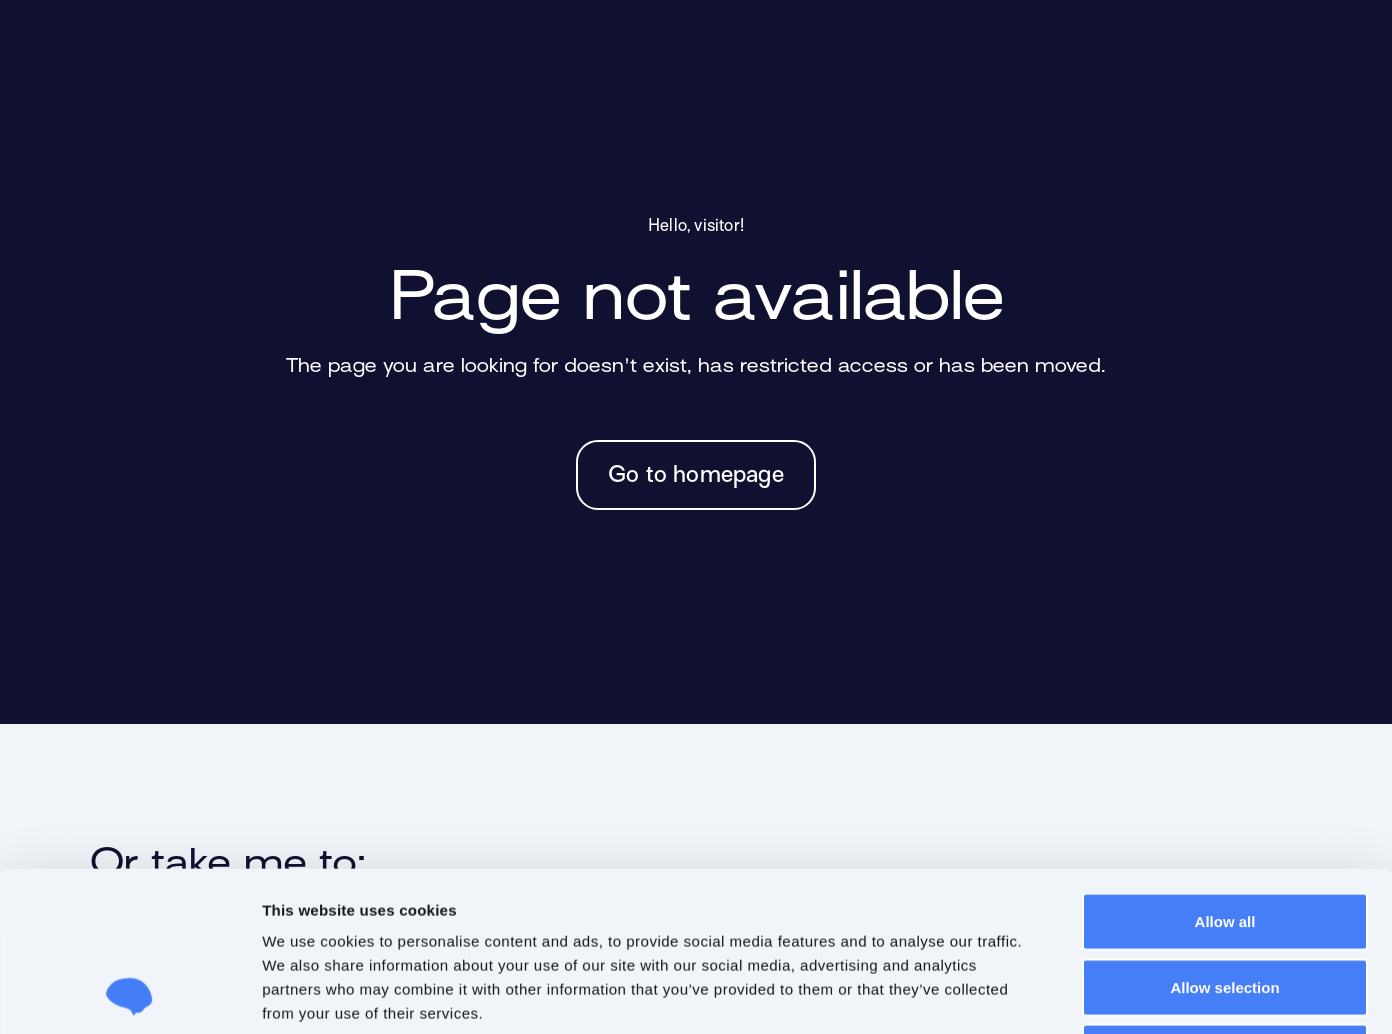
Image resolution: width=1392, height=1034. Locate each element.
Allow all (1225, 771)
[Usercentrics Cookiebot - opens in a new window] (129, 995)
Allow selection (1224, 837)
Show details (1057, 994)
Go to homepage (696, 476)
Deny (1225, 902)
